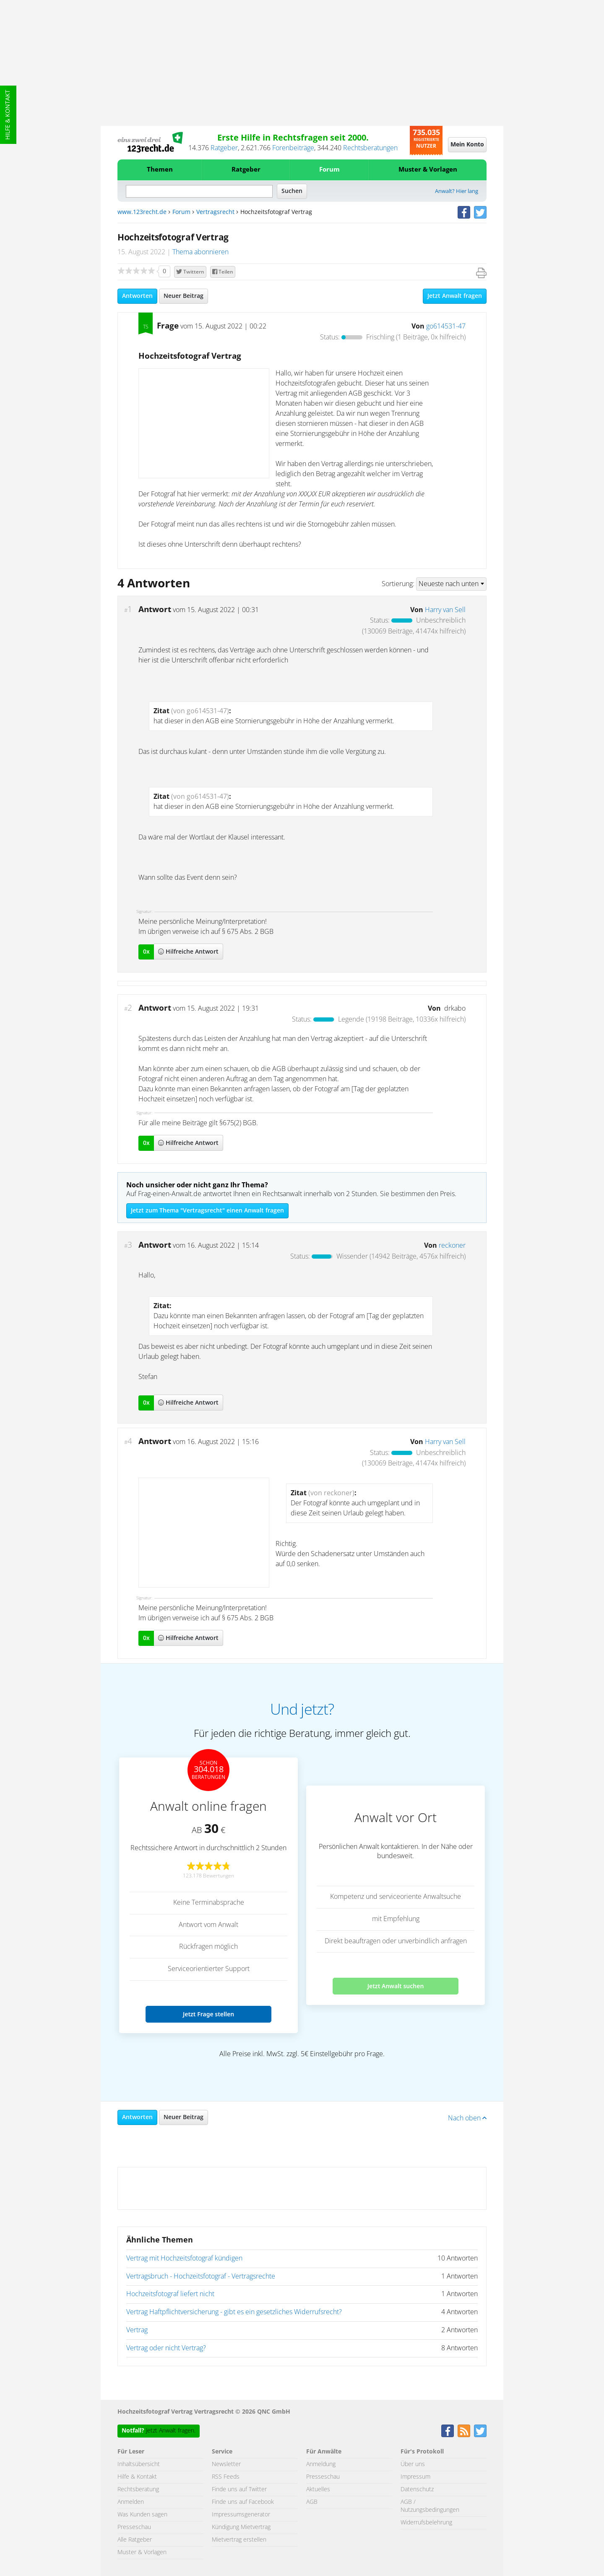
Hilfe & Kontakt (8, 115)
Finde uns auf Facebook (243, 2502)
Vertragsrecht (215, 212)
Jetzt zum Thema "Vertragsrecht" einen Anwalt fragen (207, 1211)
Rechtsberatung (138, 2490)
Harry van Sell (445, 610)
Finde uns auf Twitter (239, 2490)
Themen (160, 170)
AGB (312, 2502)
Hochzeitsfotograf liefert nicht (170, 2294)
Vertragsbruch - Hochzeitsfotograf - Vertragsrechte (200, 2276)
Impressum (415, 2477)
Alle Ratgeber (134, 2540)
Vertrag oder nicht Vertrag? (166, 2348)
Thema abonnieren (200, 252)
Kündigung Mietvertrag (241, 2527)
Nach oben (467, 2118)
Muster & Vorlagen (427, 170)
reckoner (452, 1245)
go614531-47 (446, 326)
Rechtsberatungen (370, 148)
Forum (329, 170)
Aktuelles (318, 2490)
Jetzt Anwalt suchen (395, 1986)
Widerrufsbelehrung (426, 2523)
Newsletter (226, 2464)
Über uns (413, 2464)
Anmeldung (321, 2464)
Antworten (137, 296)
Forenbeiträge (293, 148)
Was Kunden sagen (142, 2515)
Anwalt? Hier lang (456, 191)
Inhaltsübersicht (138, 2464)
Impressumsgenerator (241, 2515)
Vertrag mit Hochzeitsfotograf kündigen (184, 2258)
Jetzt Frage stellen (208, 2014)
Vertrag (137, 2330)
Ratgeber (224, 148)
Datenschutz (417, 2490)
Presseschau (134, 2527)
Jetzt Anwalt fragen (454, 296)
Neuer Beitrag (183, 296)
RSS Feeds (226, 2477)
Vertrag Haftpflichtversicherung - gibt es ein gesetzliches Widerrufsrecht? (234, 2312)
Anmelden (130, 2502)
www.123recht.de (142, 212)
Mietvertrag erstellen (239, 2540)
